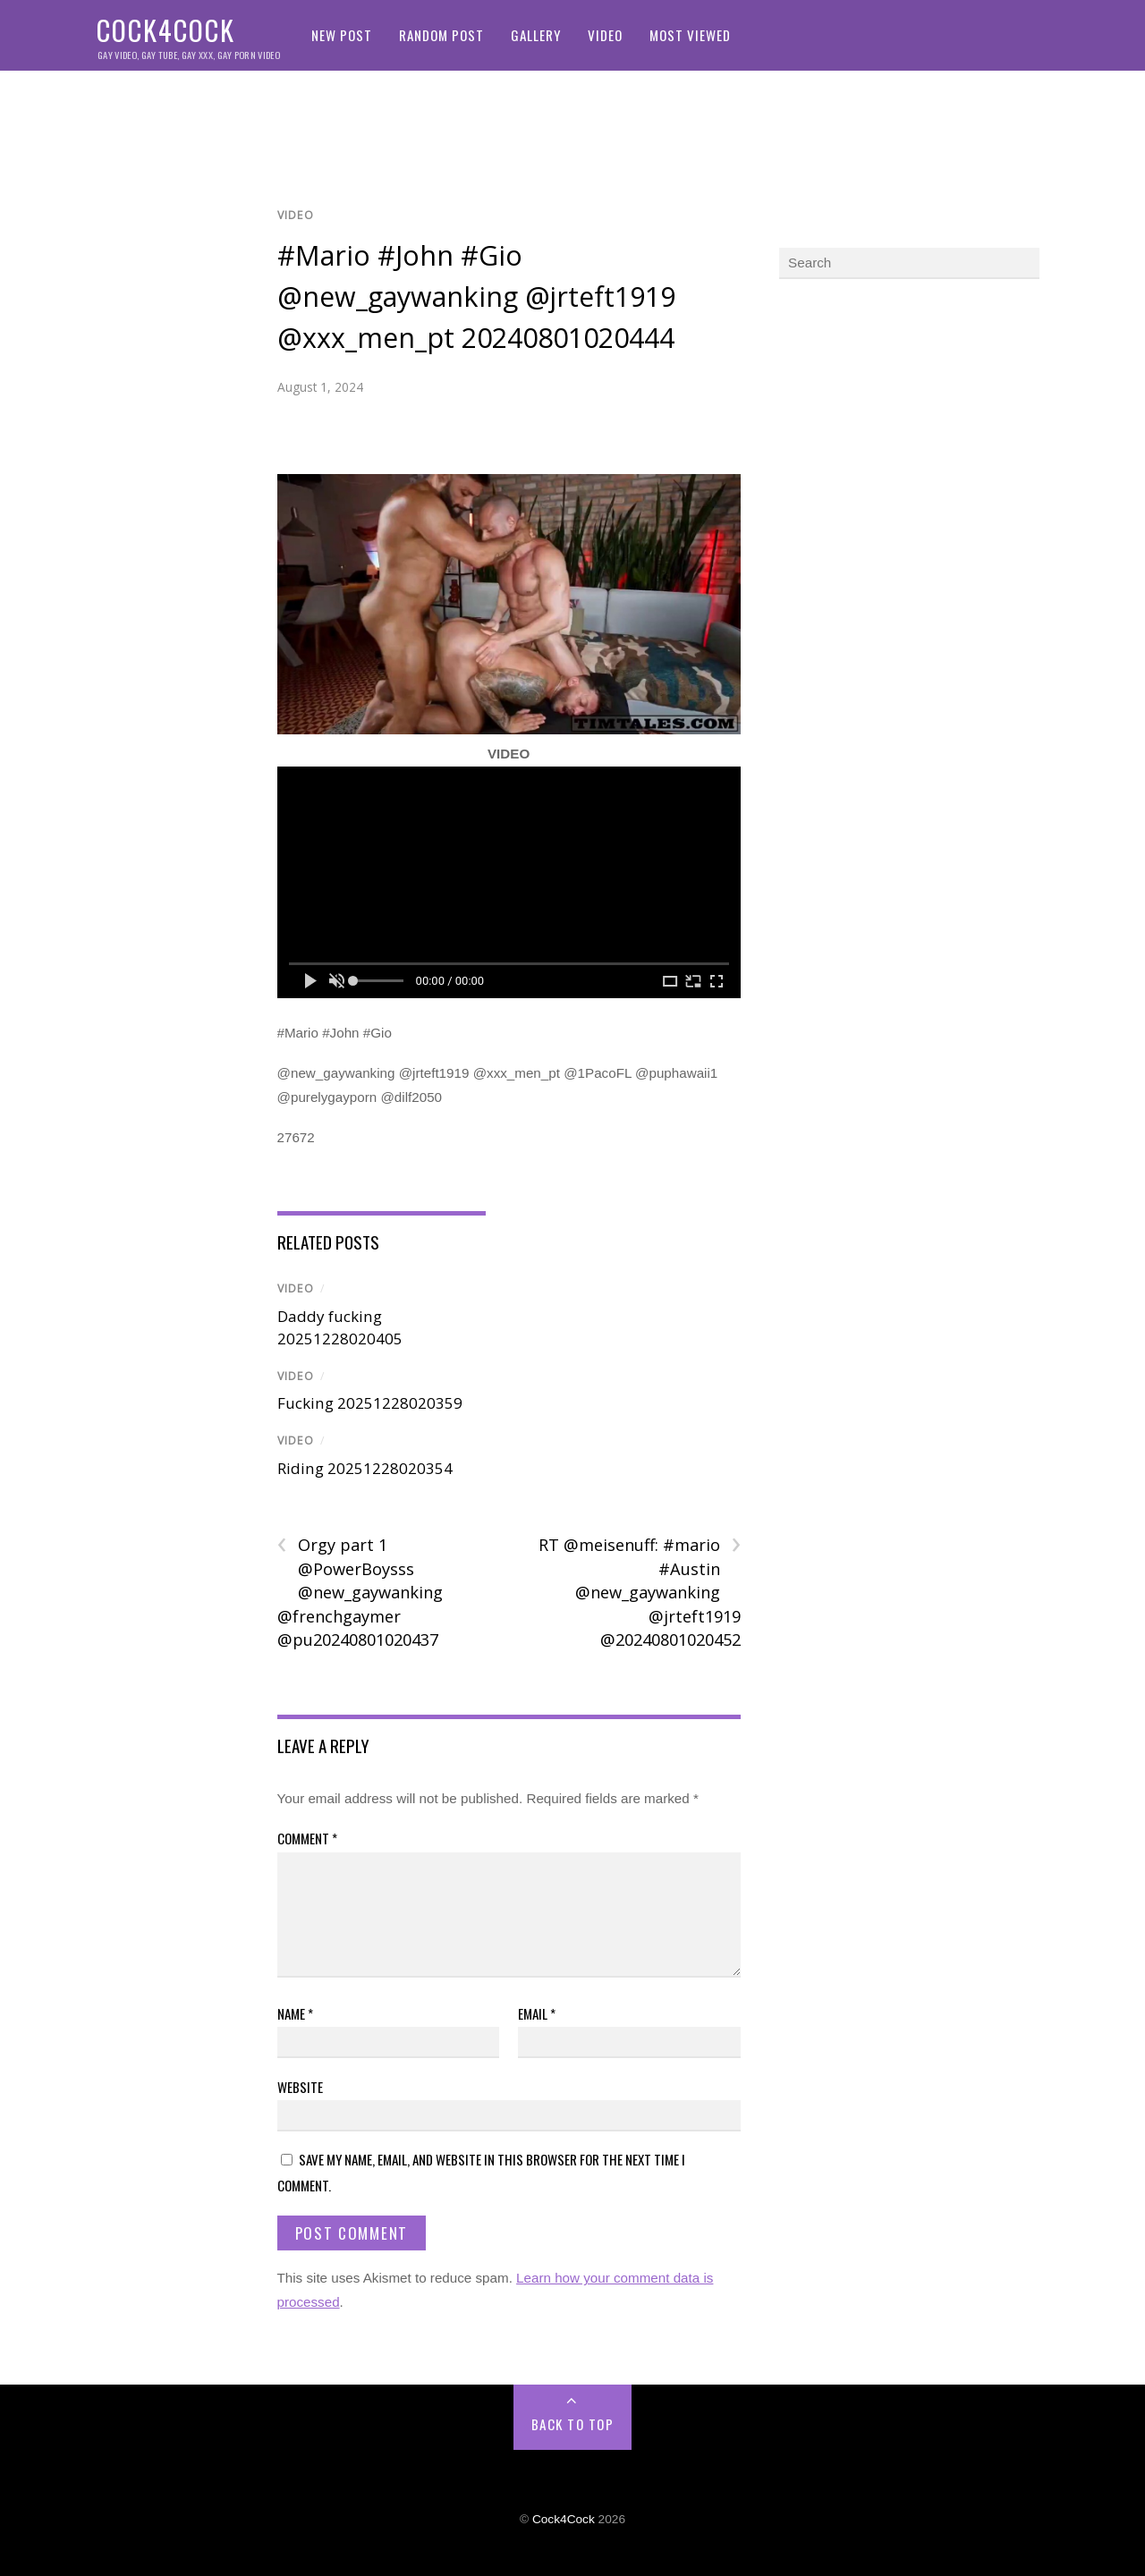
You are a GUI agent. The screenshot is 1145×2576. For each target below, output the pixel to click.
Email (537, 2013)
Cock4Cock (563, 2519)
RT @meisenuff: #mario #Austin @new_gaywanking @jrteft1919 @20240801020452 (640, 1591)
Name (295, 2013)
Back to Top (573, 2424)
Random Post (441, 35)
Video (605, 35)
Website (300, 2087)
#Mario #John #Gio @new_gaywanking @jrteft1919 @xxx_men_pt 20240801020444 (476, 296)
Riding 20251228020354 (365, 1468)
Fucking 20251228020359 (369, 1403)
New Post (341, 35)
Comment (307, 1838)
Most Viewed (690, 35)
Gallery (536, 35)
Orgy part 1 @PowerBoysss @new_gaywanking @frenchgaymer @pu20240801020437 (360, 1591)
